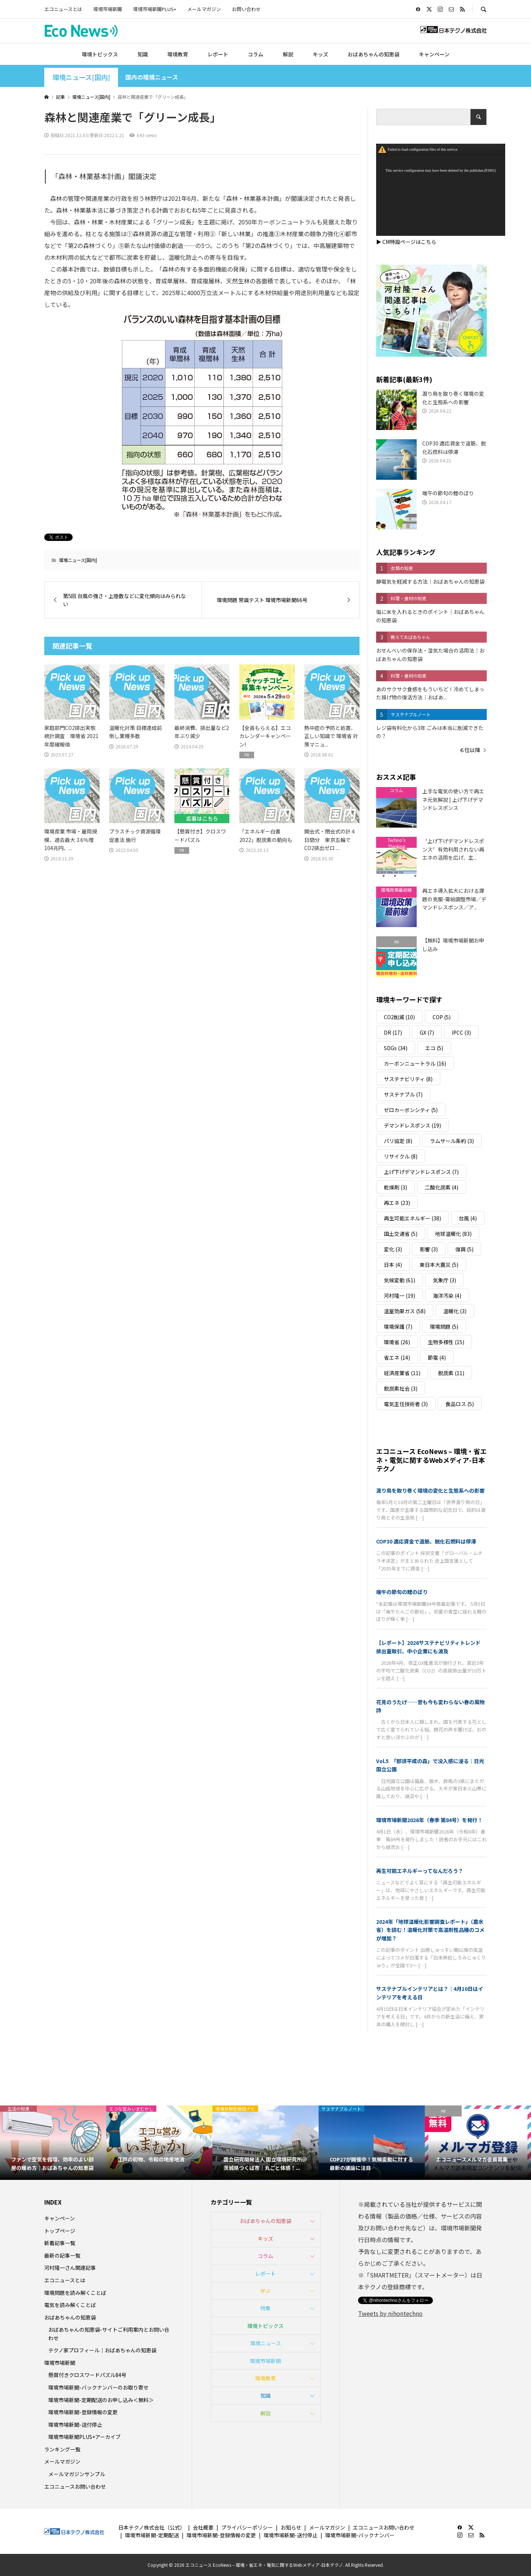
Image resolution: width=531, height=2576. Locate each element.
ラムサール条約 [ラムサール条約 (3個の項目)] (452, 1140)
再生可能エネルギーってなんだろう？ (419, 1870)
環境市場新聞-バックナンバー (360, 2535)
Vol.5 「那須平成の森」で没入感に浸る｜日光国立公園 (430, 1765)
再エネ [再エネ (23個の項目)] (397, 1202)
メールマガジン (204, 9)
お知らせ (291, 2527)
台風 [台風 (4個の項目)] (468, 1218)
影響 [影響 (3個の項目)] (429, 1249)
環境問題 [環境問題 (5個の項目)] (444, 1326)
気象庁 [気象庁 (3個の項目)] (444, 1280)
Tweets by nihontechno (390, 2313)
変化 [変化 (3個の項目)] (393, 1249)
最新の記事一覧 (62, 2255)
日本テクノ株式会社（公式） (151, 2527)
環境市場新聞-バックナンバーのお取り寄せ (98, 2387)
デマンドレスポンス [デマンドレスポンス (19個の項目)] (412, 1125)
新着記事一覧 (59, 2243)
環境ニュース (265, 2343)
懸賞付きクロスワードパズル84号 (87, 2374)
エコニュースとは (63, 9)
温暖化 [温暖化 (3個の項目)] (454, 1311)
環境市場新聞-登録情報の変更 (83, 2412)
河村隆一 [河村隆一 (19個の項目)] (399, 1295)
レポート (218, 54)
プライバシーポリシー (247, 2527)
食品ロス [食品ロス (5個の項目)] (459, 1404)
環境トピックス (100, 54)
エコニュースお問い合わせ (75, 2486)
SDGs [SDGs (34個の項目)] (395, 1048)
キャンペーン (434, 54)
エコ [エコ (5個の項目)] (434, 1048)
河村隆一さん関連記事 (70, 2267)
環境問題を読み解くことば (75, 2292)
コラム (255, 54)
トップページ (59, 2230)
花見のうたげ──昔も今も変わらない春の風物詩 (430, 1706)
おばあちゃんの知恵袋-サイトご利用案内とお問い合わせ (108, 2333)
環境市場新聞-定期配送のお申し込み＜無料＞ (101, 2400)
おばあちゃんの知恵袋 (373, 54)
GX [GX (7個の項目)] (427, 1032)
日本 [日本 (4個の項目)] (393, 1264)
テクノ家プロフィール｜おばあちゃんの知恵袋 (102, 2350)
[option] (53, 2142)
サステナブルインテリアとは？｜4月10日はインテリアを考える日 (429, 1992)
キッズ (320, 54)
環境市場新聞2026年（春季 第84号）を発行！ (429, 1820)
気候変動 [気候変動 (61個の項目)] (399, 1280)
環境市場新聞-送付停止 (75, 2424)
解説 (288, 54)
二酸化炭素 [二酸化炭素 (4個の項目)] (441, 1187)
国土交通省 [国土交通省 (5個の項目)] (400, 1233)
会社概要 (203, 2527)
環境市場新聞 (107, 9)
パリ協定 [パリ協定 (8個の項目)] (398, 1140)
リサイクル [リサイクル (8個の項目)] (400, 1156)
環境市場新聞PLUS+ (154, 9)
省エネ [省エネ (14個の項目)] (397, 1357)
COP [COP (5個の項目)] (442, 1017)
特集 (265, 2308)
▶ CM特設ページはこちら (406, 241)
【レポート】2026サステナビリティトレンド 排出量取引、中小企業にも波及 (431, 1646)
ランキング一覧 (62, 2449)
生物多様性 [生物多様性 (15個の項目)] (446, 1342)
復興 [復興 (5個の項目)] (464, 1249)
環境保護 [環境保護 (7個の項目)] (398, 1326)
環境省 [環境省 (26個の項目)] (397, 1342)
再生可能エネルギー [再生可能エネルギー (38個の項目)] (412, 1218)
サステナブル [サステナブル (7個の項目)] (403, 1094)
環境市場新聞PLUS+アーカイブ (84, 2436)
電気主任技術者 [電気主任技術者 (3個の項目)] (406, 1404)
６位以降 (469, 750)
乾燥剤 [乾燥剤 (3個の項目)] (395, 1187)
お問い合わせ (246, 9)
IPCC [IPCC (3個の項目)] (461, 1032)
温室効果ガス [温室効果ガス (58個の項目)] (405, 1311)
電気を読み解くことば (70, 2304)
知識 (143, 54)
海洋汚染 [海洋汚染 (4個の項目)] (447, 1295)
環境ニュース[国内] (81, 77)
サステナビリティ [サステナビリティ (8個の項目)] (408, 1079)
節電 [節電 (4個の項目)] (437, 1357)
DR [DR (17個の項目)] (393, 1032)
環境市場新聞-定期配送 (152, 2535)
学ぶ (265, 2290)
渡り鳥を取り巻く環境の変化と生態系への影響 (430, 1490)
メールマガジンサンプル (76, 2474)
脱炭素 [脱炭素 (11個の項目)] (451, 1373)
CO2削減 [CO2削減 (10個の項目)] (399, 1017)
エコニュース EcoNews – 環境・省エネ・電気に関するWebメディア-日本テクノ (431, 1459)
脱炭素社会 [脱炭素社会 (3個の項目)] (400, 1388)
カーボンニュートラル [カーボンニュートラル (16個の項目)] (415, 1063)
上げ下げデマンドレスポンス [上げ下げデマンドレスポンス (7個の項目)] (421, 1171)
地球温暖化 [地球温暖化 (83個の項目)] (453, 1233)
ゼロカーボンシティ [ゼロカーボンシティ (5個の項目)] (411, 1110)
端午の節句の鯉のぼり (402, 1591)
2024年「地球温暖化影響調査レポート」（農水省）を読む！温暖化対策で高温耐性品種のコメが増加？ (430, 1930)
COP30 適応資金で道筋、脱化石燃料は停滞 (426, 1541)
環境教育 (177, 54)
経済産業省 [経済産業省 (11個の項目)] (402, 1373)
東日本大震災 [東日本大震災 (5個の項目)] (439, 1264)
